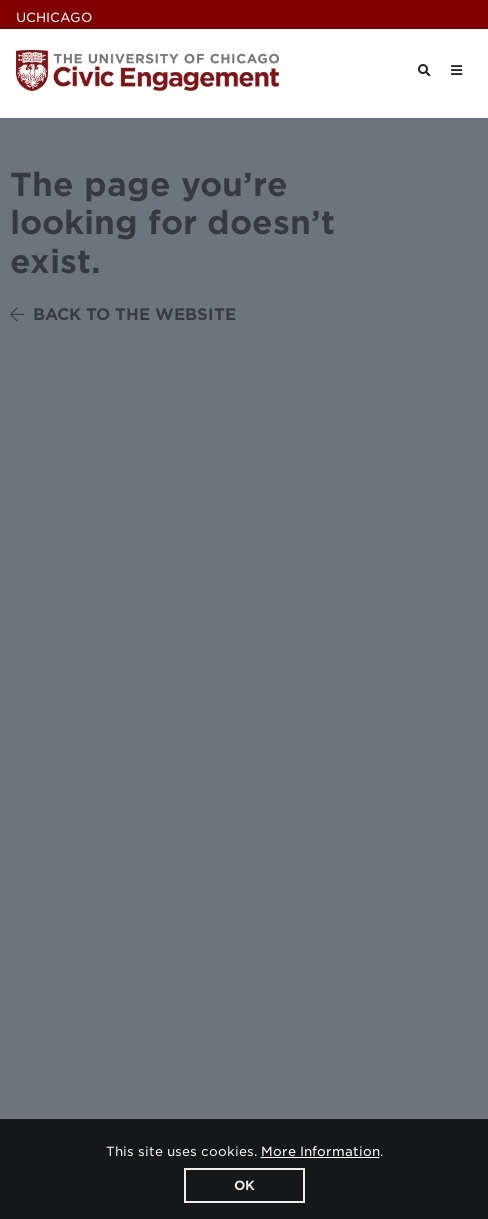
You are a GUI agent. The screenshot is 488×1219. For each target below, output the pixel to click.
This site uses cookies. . (244, 1151)
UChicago (54, 17)
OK (244, 1185)
